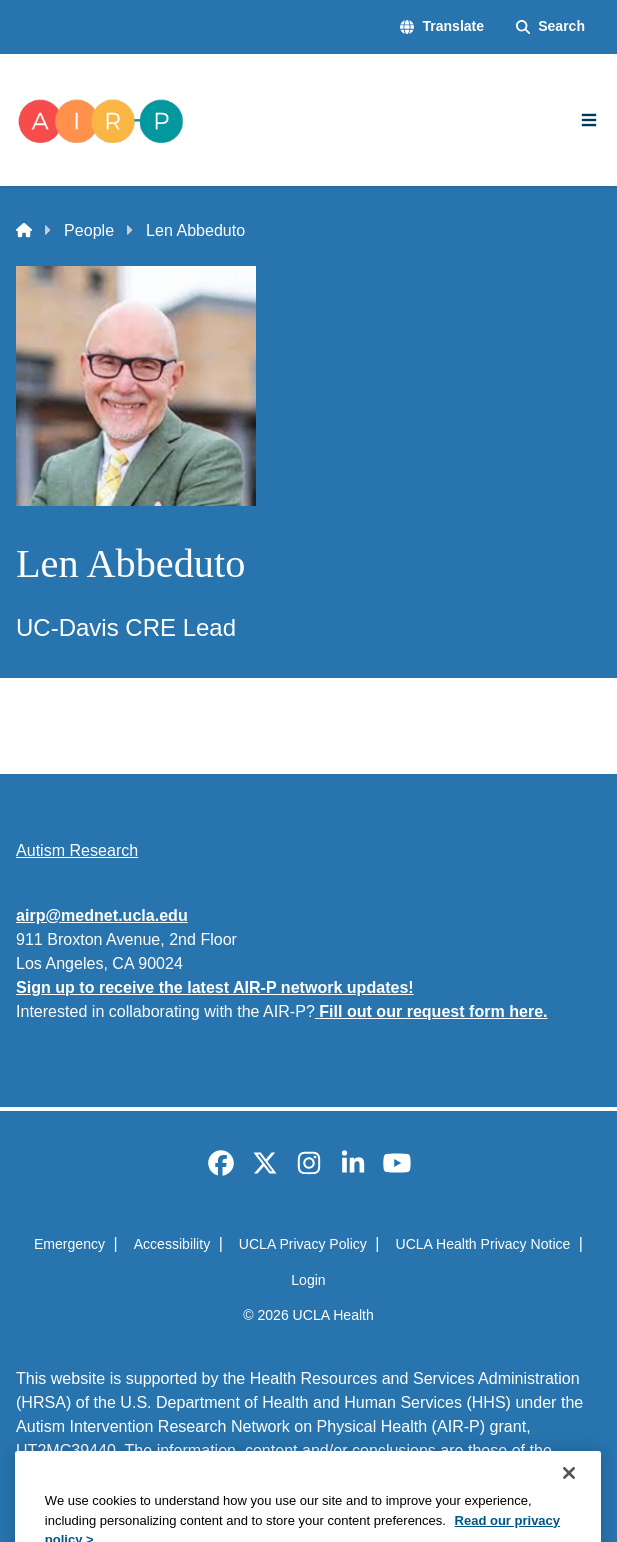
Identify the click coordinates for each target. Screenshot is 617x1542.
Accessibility (172, 1244)
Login (308, 1280)
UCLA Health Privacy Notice (482, 1244)
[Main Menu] (589, 120)
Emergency (69, 1244)
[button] (442, 26)
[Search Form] (550, 26)
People (89, 230)
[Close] (569, 1510)
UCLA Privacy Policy (303, 1244)
